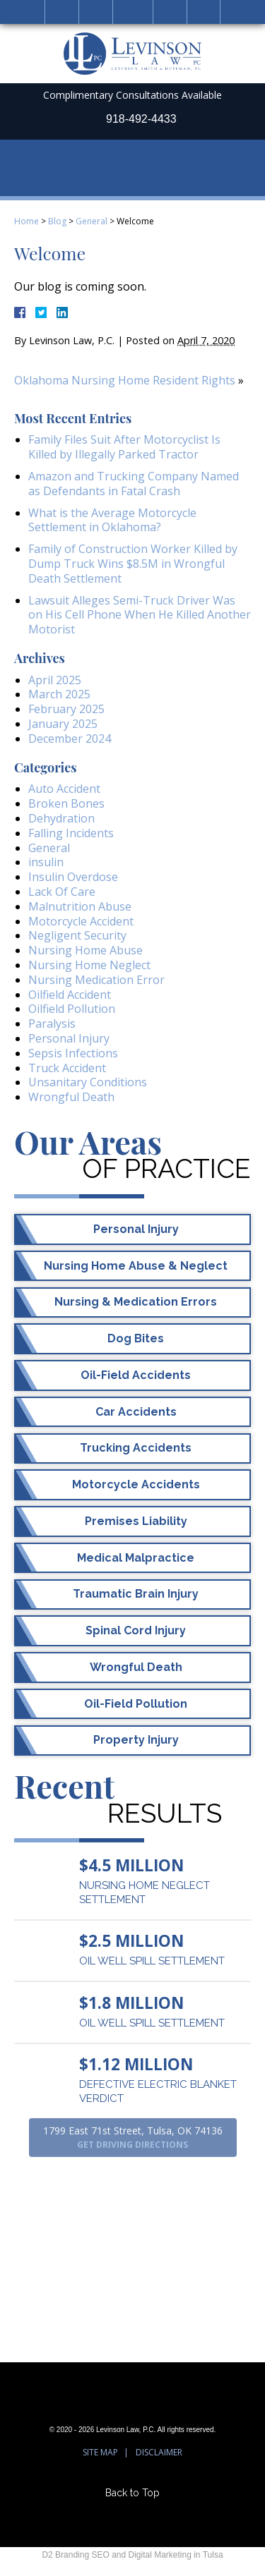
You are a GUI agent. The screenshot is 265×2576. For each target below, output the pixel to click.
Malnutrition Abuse (79, 906)
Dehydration (61, 818)
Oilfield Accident (69, 994)
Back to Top (132, 2492)
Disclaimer (159, 2452)
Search (170, 12)
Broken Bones (66, 803)
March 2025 (59, 694)
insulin (46, 862)
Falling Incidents (71, 833)
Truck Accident (67, 1068)
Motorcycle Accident (81, 921)
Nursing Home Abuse (85, 950)
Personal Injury (69, 1038)
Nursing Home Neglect (89, 965)
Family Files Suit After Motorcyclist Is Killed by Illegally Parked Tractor (124, 447)
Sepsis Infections (73, 1053)
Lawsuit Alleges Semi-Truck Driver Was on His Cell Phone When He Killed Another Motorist (139, 615)
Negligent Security (77, 935)
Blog (57, 221)
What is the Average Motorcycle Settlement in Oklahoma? (112, 520)
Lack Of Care (61, 891)
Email (133, 12)
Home (61, 12)
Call (95, 12)
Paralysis (52, 1023)
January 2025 (63, 723)
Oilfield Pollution (71, 1008)
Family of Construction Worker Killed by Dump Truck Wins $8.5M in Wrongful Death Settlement (132, 563)
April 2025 (54, 680)
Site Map (100, 2452)
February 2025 (66, 709)
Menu (203, 12)
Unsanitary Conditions (87, 1082)
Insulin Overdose (73, 877)
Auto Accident (64, 788)
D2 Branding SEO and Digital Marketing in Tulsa (132, 2555)
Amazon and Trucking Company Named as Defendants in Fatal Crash (133, 483)
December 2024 (69, 738)
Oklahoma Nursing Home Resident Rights (124, 380)
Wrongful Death (71, 1097)
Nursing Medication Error (96, 980)
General (91, 221)
